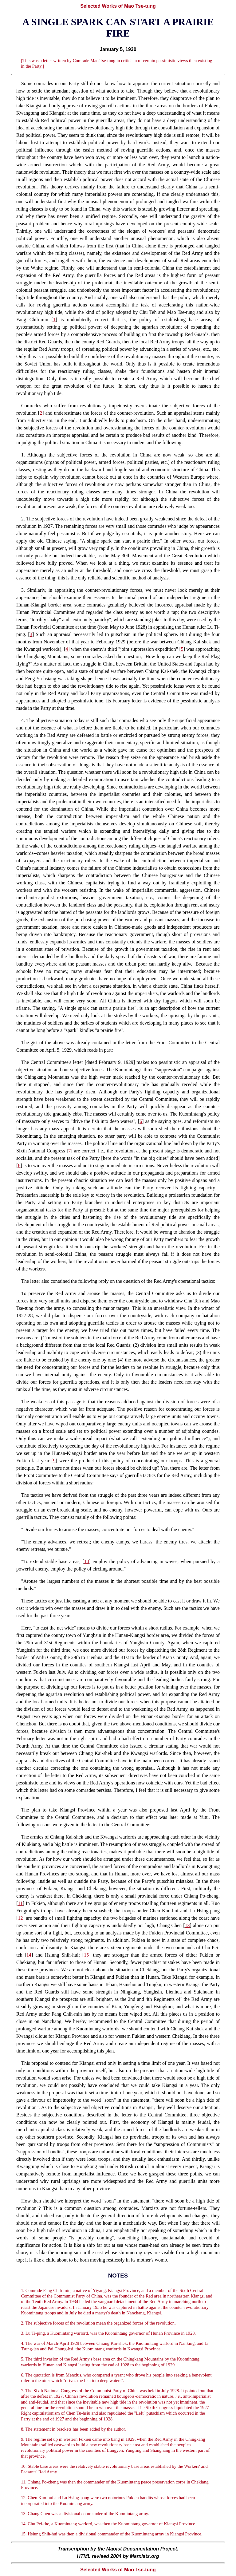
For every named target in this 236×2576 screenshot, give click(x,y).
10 (86, 1561)
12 (20, 1918)
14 (28, 1955)
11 (20, 1903)
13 (187, 1925)
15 (86, 1955)
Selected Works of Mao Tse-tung (118, 6)
